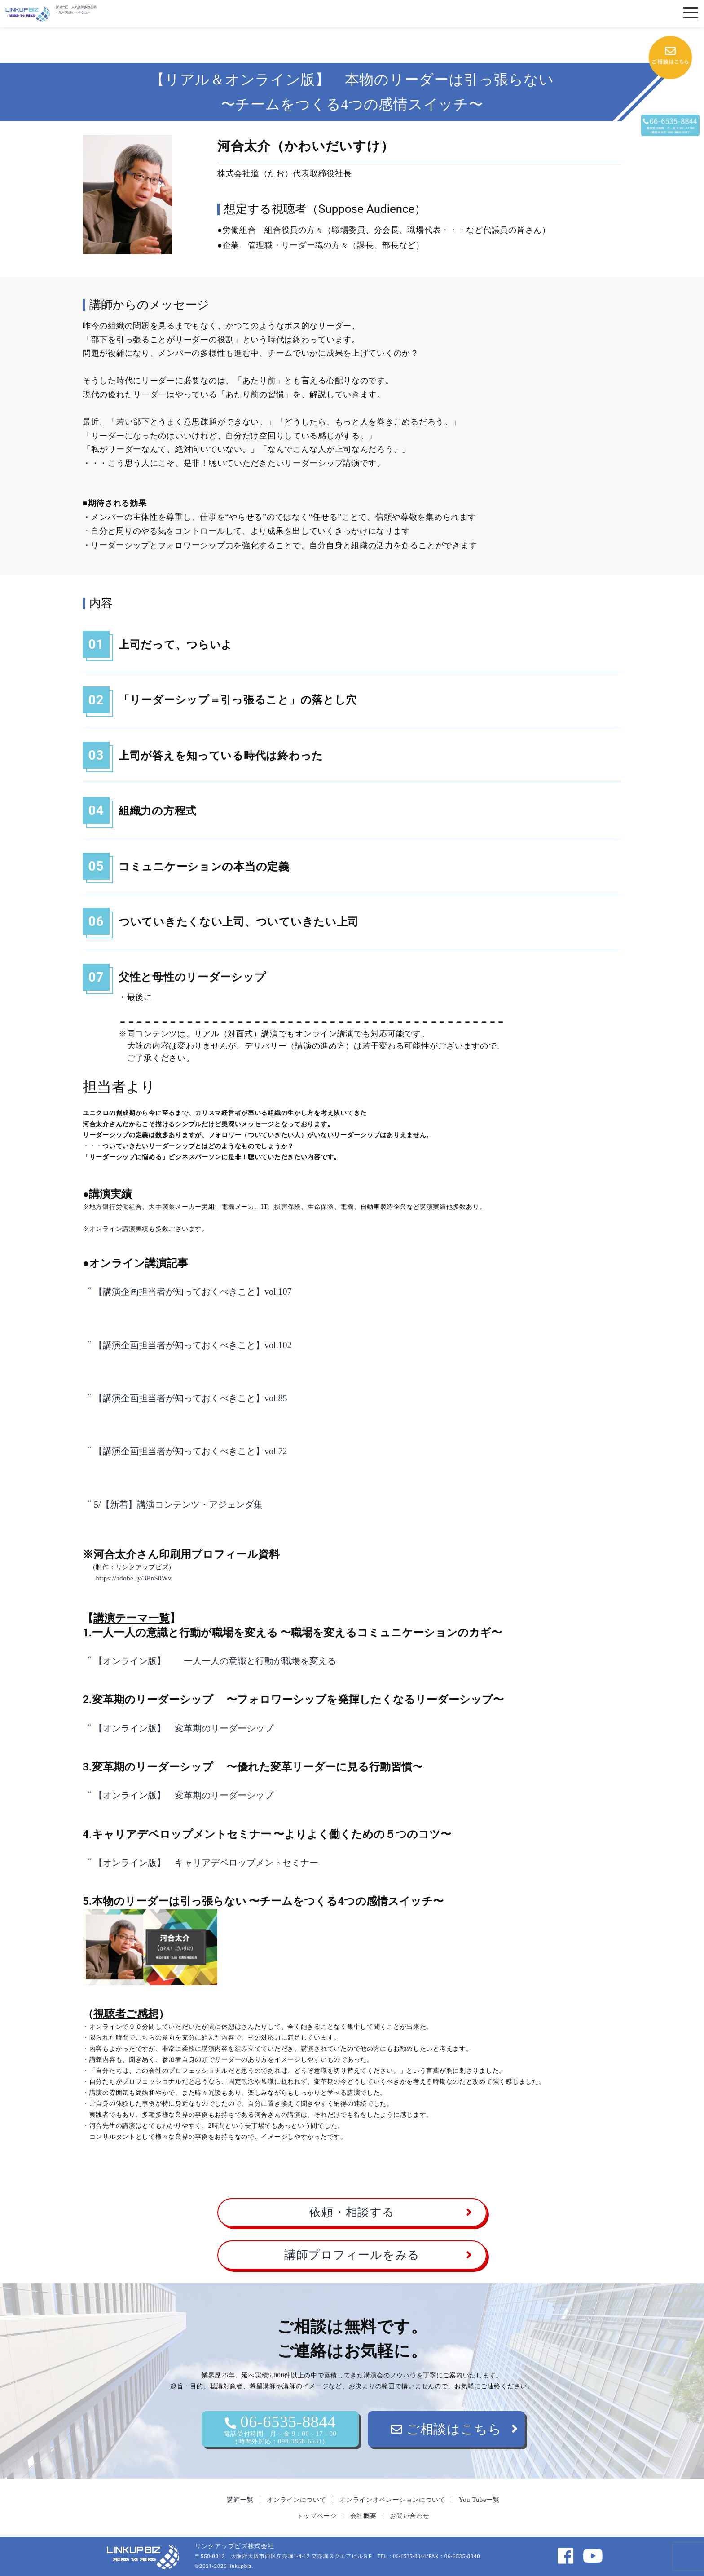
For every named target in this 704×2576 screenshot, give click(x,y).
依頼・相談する (351, 2212)
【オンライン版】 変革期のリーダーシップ (188, 1728)
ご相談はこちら (446, 2429)
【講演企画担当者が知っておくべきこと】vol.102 (193, 1345)
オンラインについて (296, 2499)
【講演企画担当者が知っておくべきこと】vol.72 (190, 1451)
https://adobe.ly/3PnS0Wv (134, 1578)
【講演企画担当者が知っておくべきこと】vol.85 (190, 1398)
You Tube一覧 (479, 2499)
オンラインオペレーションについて (392, 2499)
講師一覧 (240, 2499)
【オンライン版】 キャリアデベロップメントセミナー (206, 1863)
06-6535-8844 (280, 2429)
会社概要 (363, 2515)
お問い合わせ (409, 2515)
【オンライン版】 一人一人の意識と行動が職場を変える (215, 1661)
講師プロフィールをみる (352, 2255)
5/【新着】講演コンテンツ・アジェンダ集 (178, 1504)
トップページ (316, 2515)
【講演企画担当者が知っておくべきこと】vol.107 (193, 1292)
